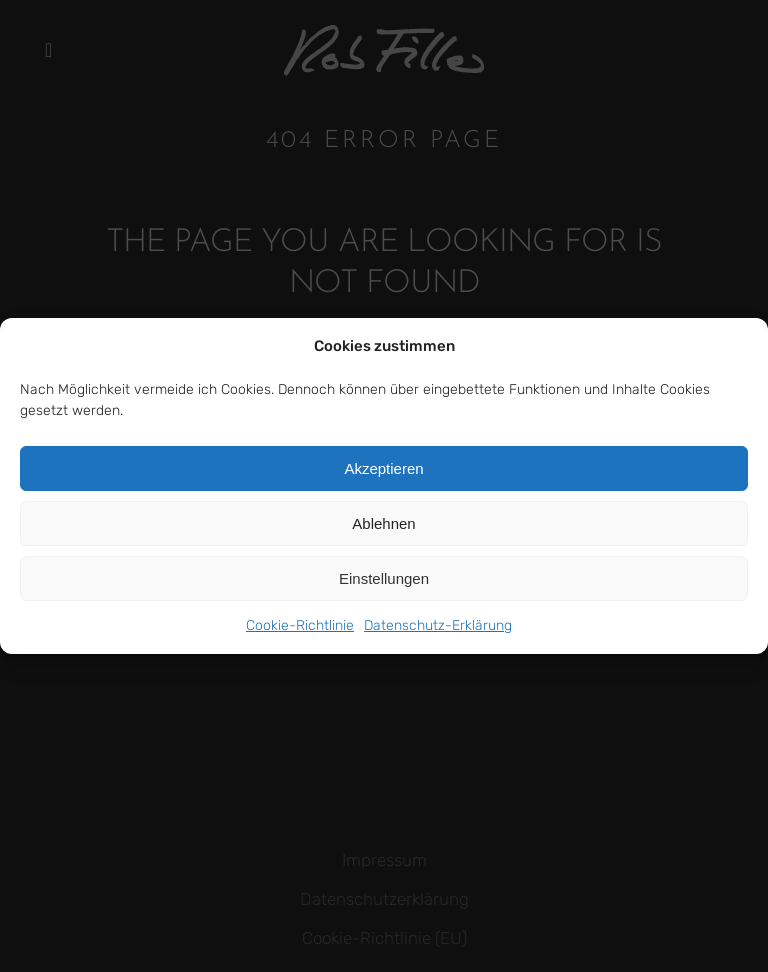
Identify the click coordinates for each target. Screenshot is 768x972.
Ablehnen (383, 523)
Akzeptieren (383, 468)
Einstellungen (384, 578)
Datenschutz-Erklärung (438, 625)
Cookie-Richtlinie (300, 625)
